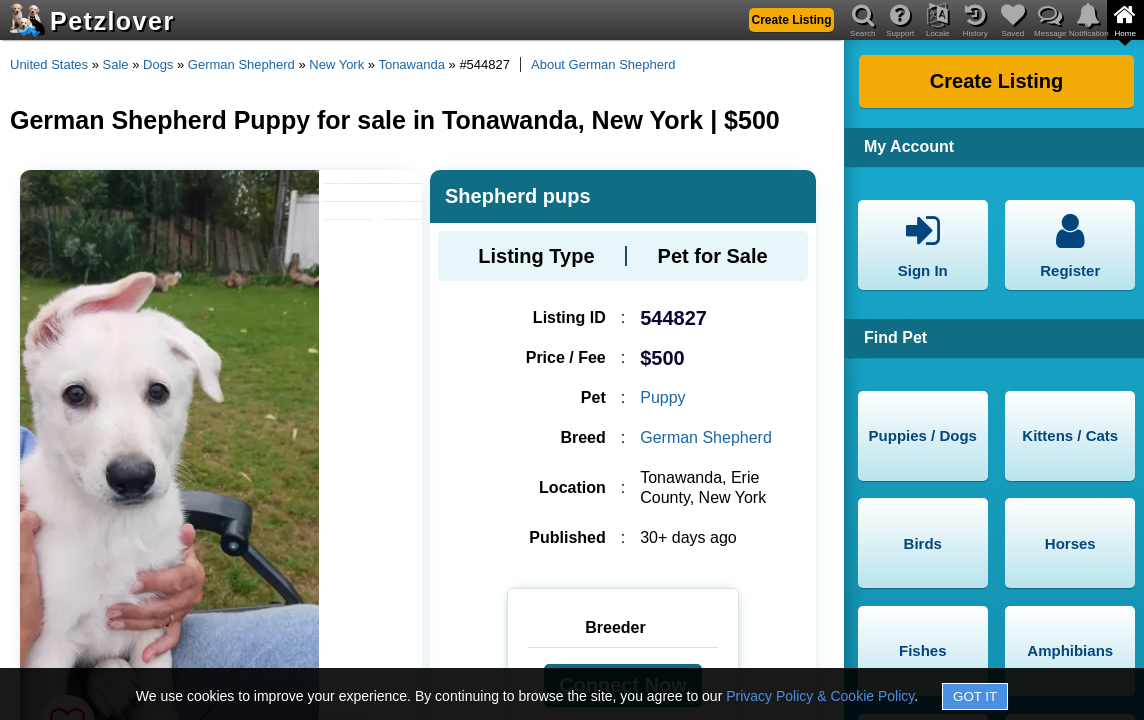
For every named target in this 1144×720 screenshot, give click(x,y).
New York (336, 64)
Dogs (158, 64)
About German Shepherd (603, 64)
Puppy (662, 397)
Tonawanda (411, 64)
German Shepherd (241, 64)
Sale (116, 64)
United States (49, 64)
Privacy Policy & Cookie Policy (820, 696)
